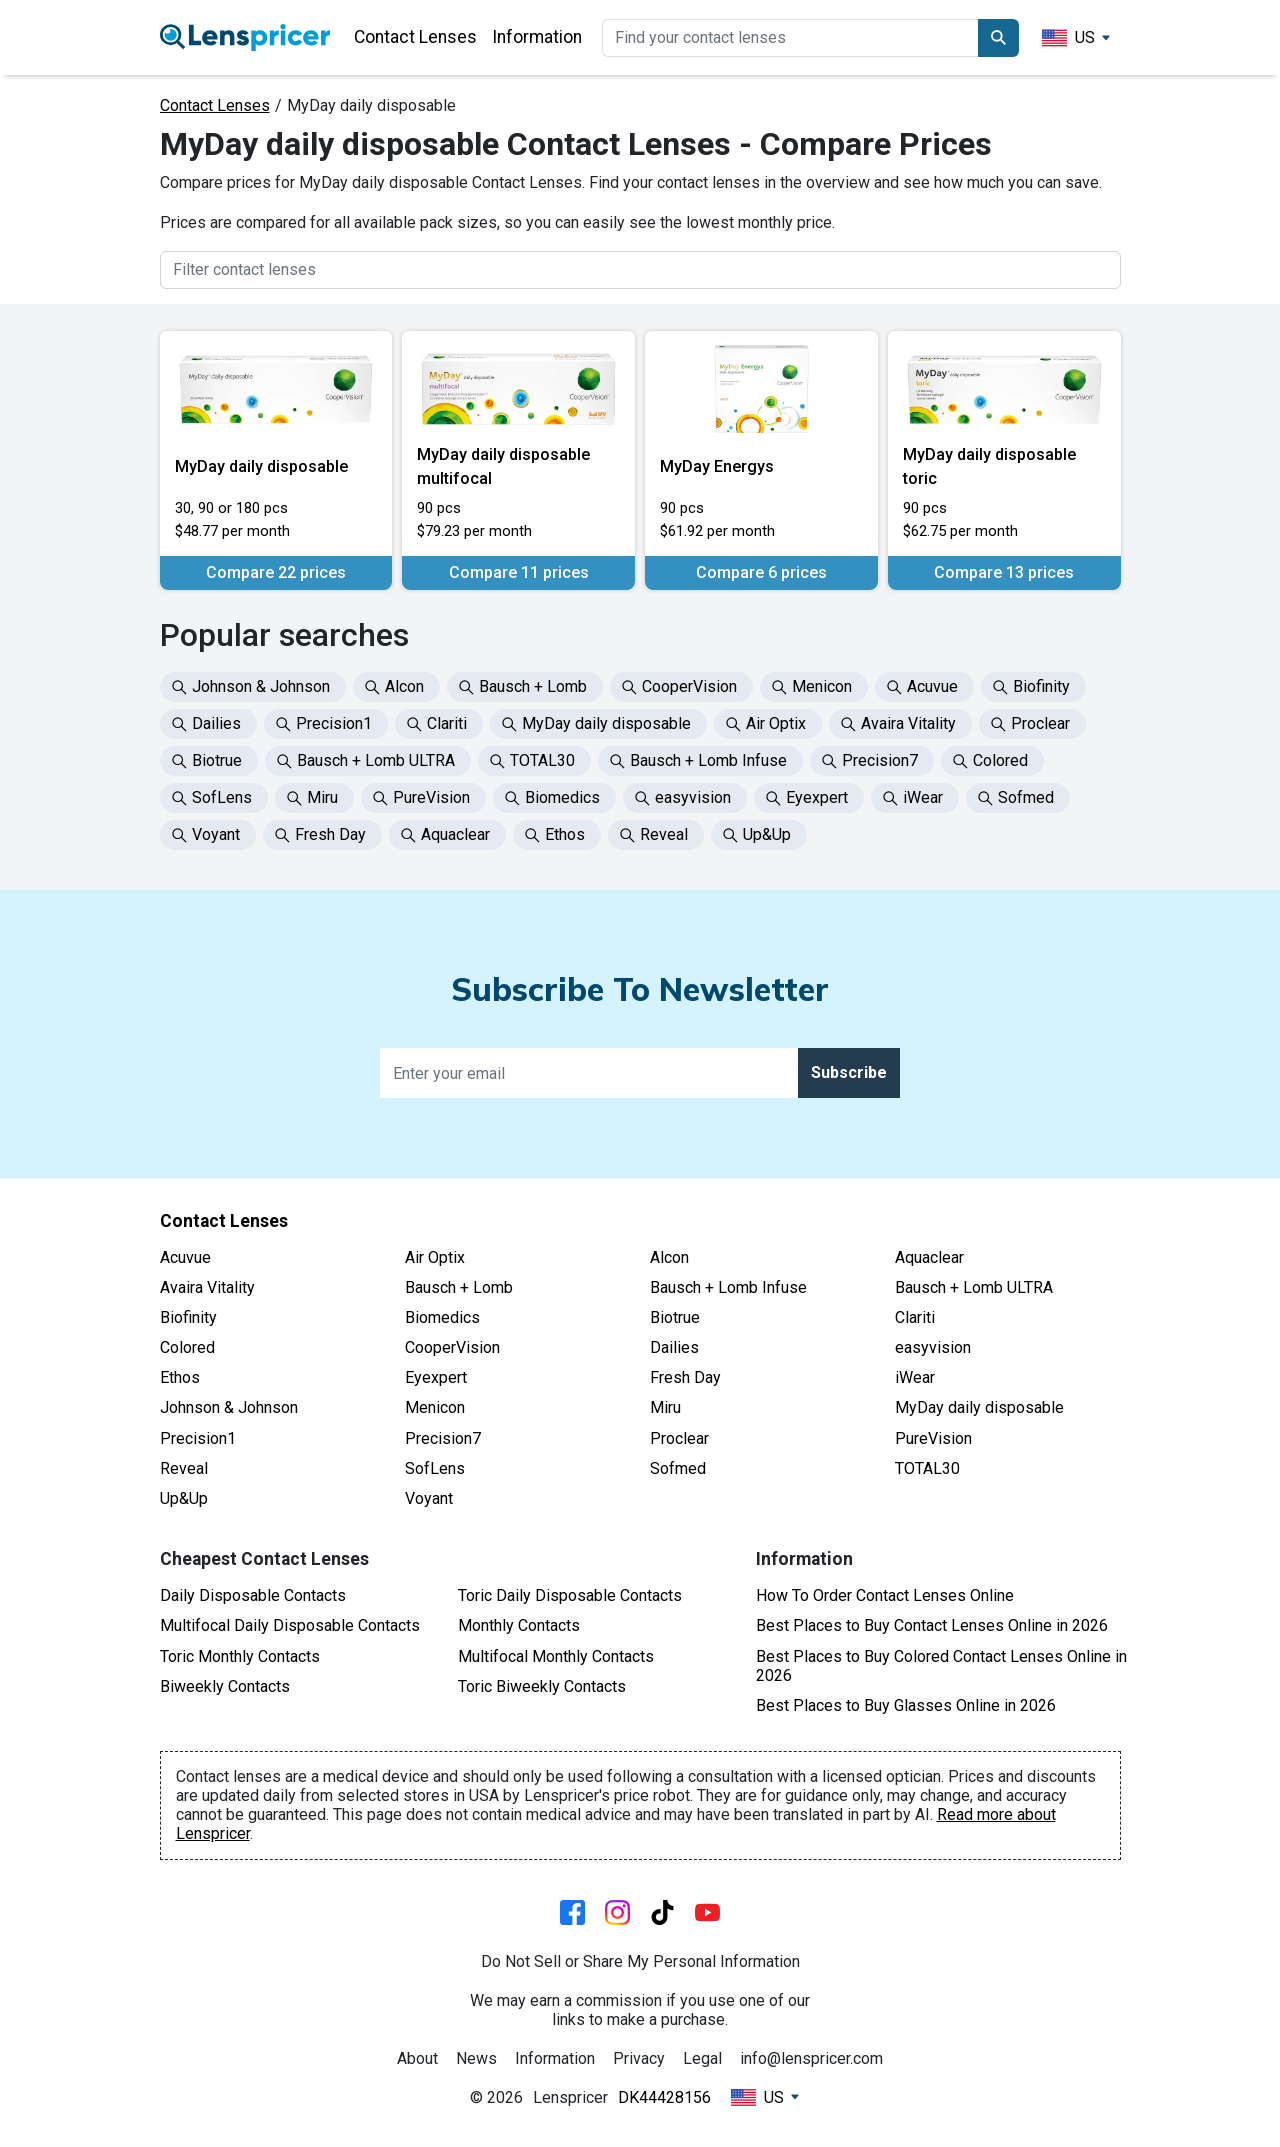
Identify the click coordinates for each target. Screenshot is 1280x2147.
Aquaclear (929, 1257)
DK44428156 (664, 2097)
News (476, 2058)
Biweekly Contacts (225, 1686)
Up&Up (184, 1498)
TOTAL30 (927, 1468)
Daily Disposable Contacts (253, 1595)
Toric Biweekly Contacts (542, 1686)
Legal (702, 2058)
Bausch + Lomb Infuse (728, 1287)
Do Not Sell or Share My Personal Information (640, 1961)
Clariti (915, 1317)
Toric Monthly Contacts (240, 1656)
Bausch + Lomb (459, 1287)
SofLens (435, 1468)
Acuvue (185, 1257)
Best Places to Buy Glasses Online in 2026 (906, 1705)
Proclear (679, 1438)
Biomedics (442, 1317)
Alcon (669, 1257)
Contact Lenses (415, 37)
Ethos (180, 1377)
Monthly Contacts (519, 1625)
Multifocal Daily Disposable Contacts (290, 1625)
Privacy (639, 2058)
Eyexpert (436, 1377)
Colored (187, 1347)
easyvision (933, 1347)
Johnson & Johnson (229, 1407)
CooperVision (452, 1347)
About (417, 2058)
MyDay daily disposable (979, 1407)
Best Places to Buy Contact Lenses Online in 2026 (932, 1625)
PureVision (933, 1438)
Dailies (674, 1347)
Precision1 (198, 1438)
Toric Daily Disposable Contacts (570, 1595)
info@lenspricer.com (811, 2058)
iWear (915, 1377)
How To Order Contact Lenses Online (885, 1595)
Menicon (435, 1407)
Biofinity (188, 1317)
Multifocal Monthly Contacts (556, 1656)
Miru (665, 1407)
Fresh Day (685, 1377)
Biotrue (675, 1317)
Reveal (184, 1468)
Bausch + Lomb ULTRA (974, 1287)
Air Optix (435, 1257)
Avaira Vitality (207, 1287)
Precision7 (443, 1438)
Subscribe (849, 1072)
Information (537, 37)
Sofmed (678, 1468)
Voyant (429, 1498)
